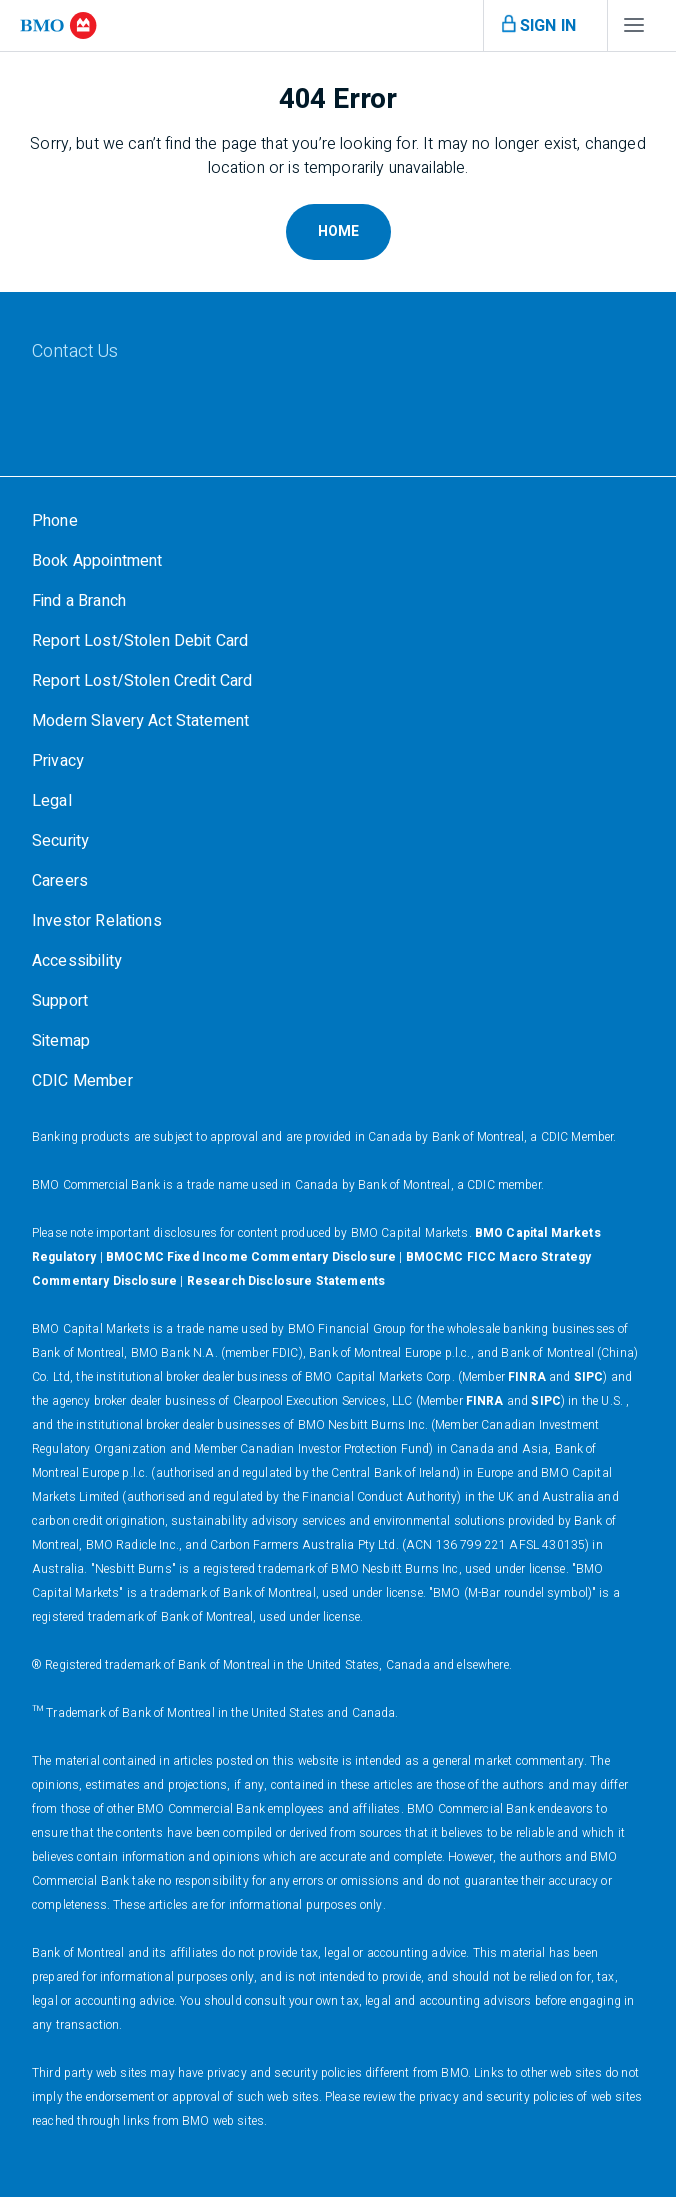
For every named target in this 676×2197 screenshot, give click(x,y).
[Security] (60, 841)
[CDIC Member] (82, 1081)
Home (338, 231)
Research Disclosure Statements (286, 1281)
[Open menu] (536, 26)
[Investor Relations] (97, 921)
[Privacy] (58, 761)
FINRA (527, 1377)
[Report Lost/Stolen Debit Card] (140, 641)
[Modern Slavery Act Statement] (140, 721)
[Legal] (52, 801)
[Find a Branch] (79, 601)
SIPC (589, 1377)
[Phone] (55, 521)
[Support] (60, 1001)
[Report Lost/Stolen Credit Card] (142, 681)
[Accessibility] (77, 961)
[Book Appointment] (97, 561)
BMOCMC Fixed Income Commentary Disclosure (251, 1257)
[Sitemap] (61, 1041)
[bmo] (58, 25)
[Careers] (60, 881)
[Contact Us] (134, 352)
